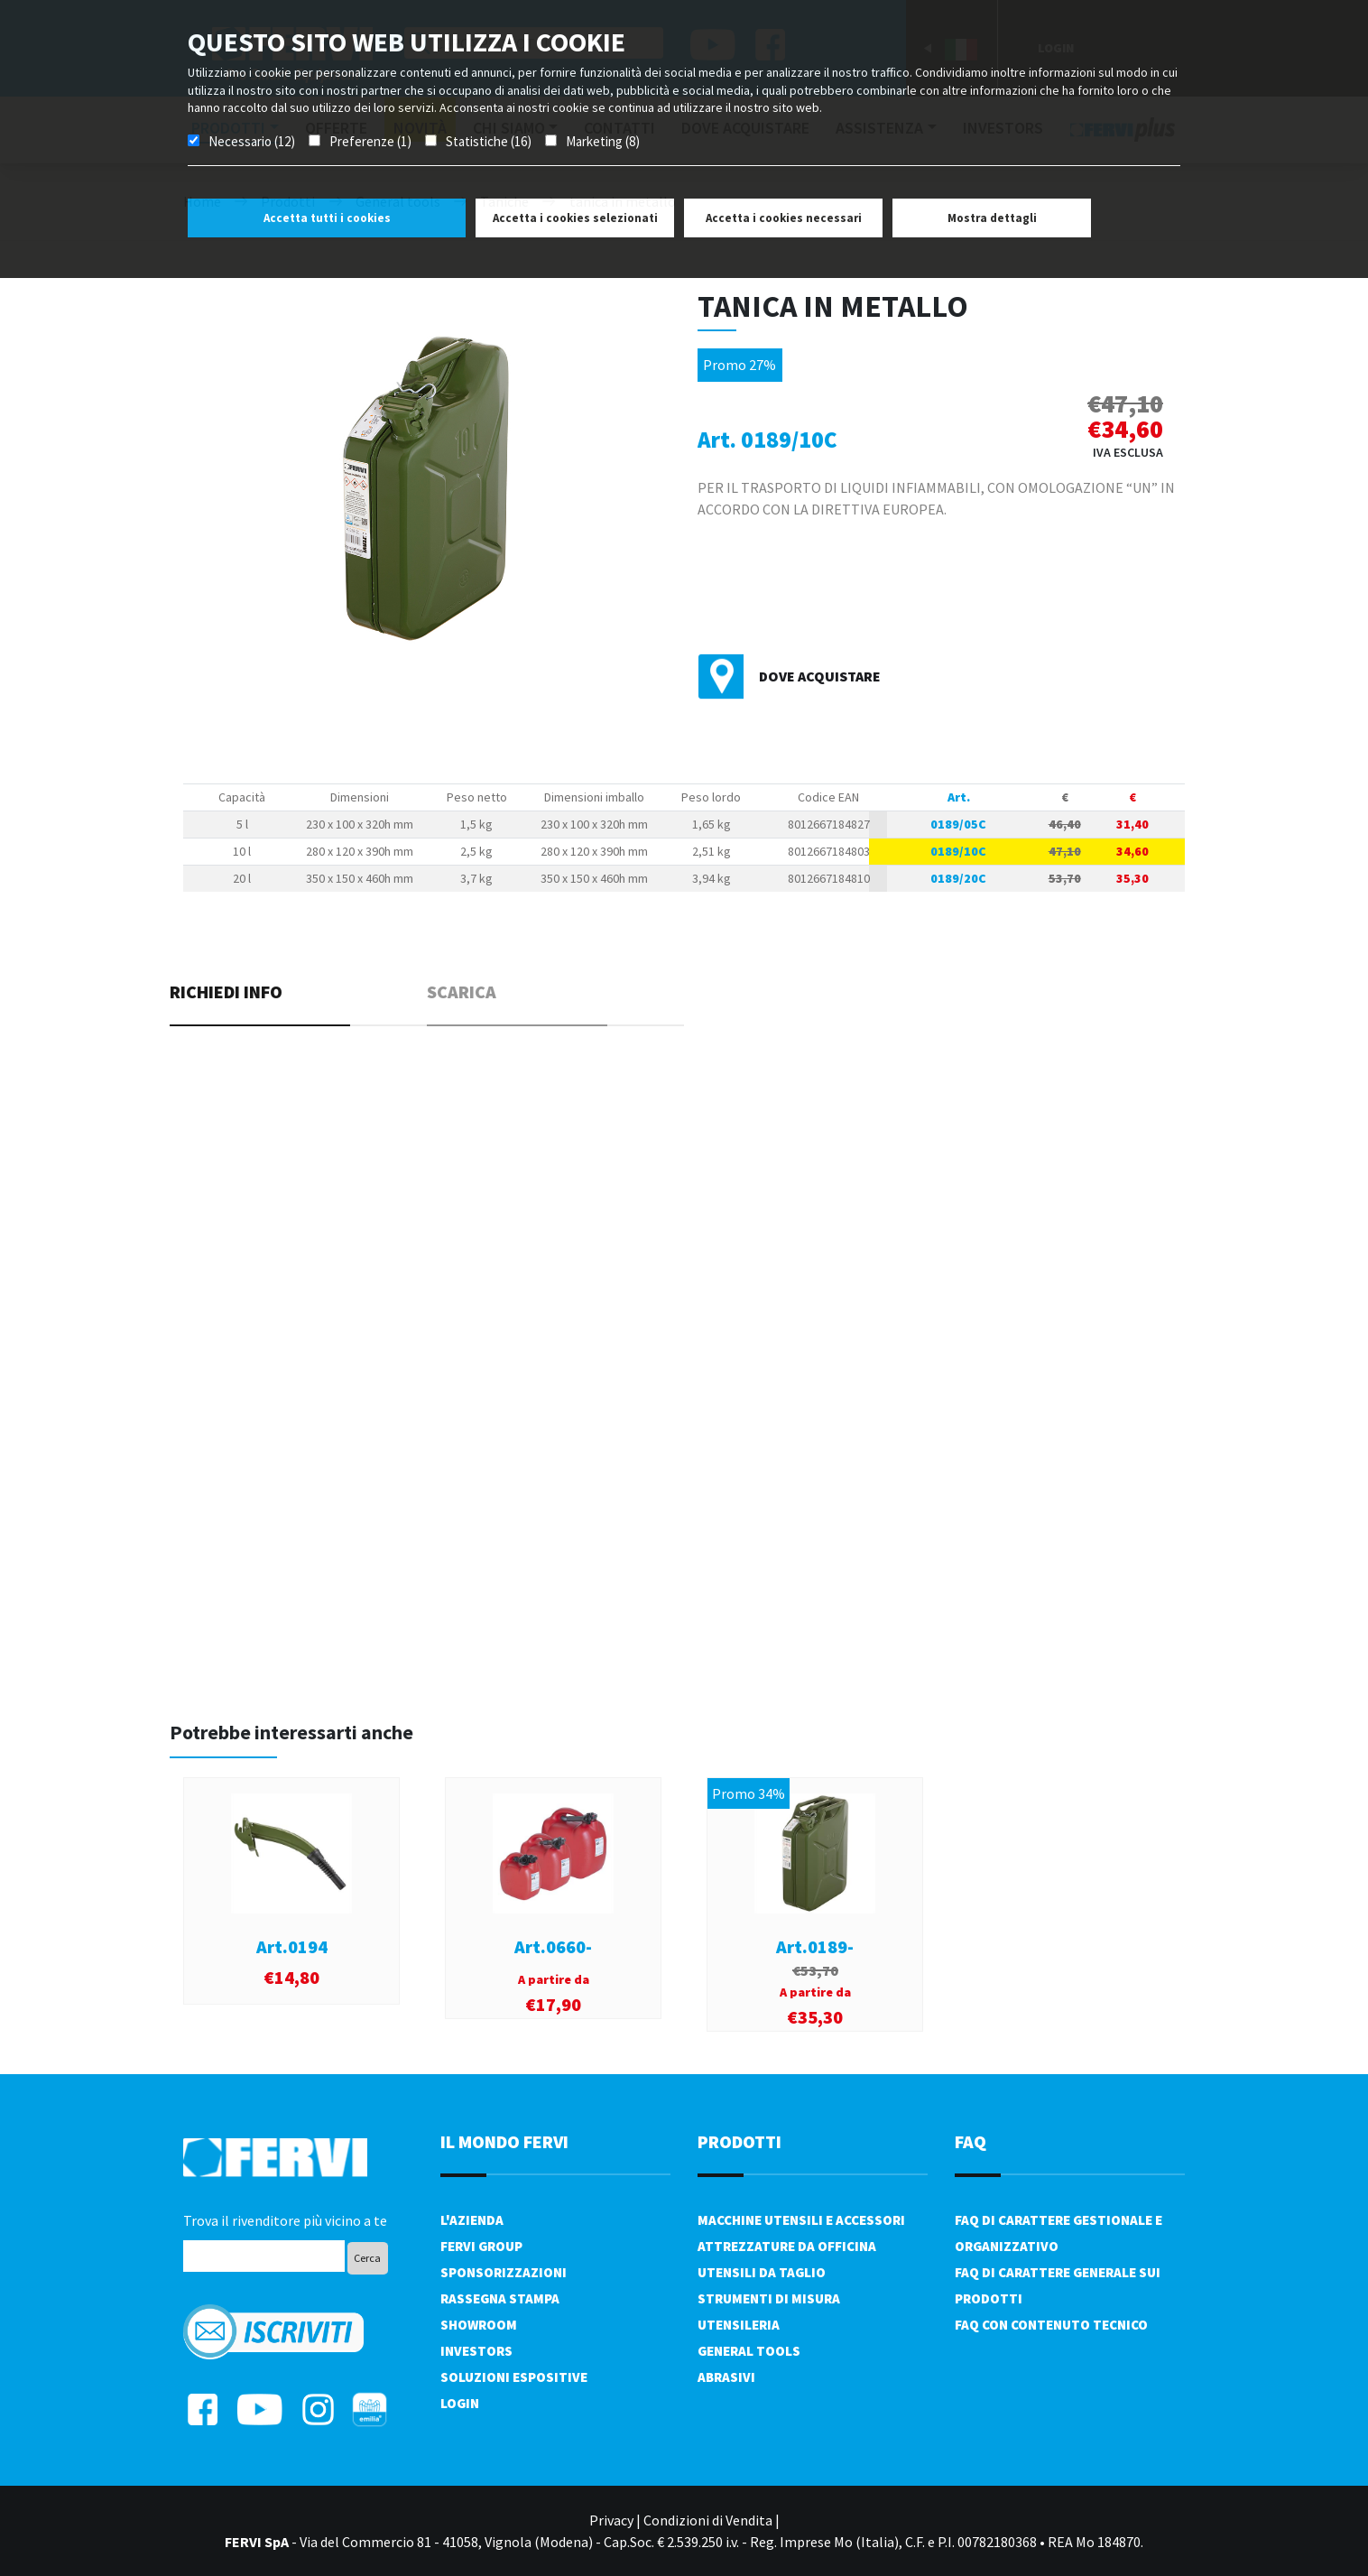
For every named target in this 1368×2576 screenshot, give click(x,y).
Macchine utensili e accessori (801, 2220)
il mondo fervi (504, 2141)
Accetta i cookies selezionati (575, 218)
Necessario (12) (251, 141)
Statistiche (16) (488, 141)
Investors (476, 2350)
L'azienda (472, 2220)
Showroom (478, 2324)
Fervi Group (481, 2246)
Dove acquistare (820, 676)
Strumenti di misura (769, 2298)
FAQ (970, 2141)
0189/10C (958, 851)
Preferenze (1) (370, 141)
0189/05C (958, 824)
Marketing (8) (603, 141)
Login (459, 2403)
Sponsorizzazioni (503, 2272)
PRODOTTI (739, 2141)
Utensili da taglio (762, 2272)
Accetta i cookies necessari (784, 218)
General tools (749, 2350)
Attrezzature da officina (787, 2246)
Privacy (611, 2520)
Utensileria (739, 2324)
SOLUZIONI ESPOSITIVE (513, 2377)
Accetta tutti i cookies (327, 218)
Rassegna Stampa (499, 2298)
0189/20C (958, 878)
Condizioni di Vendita (707, 2520)
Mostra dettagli (992, 218)
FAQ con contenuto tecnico (1051, 2324)
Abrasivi (726, 2377)
